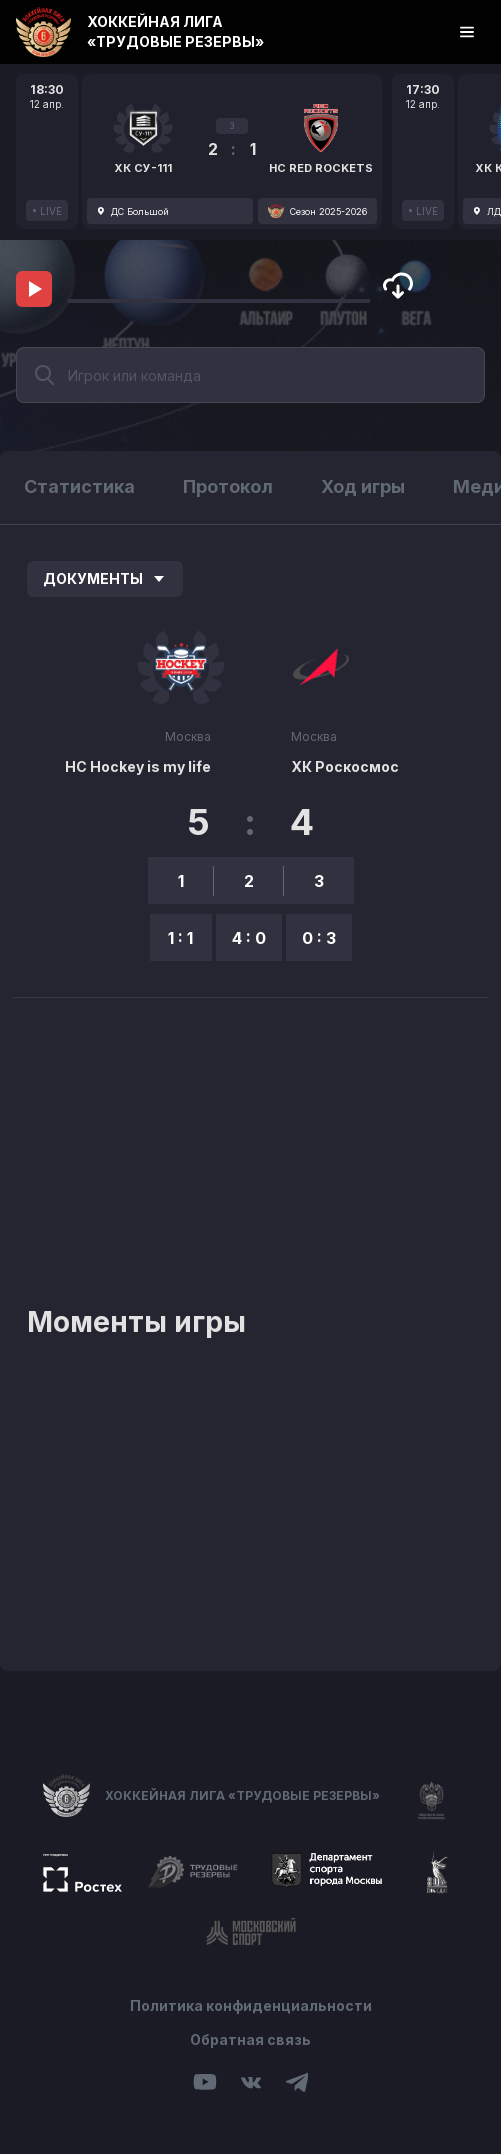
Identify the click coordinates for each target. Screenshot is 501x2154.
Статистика (79, 486)
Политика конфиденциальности (251, 2005)
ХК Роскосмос (345, 766)
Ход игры (363, 486)
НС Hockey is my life (138, 766)
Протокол (228, 486)
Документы (105, 578)
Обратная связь (250, 2039)
